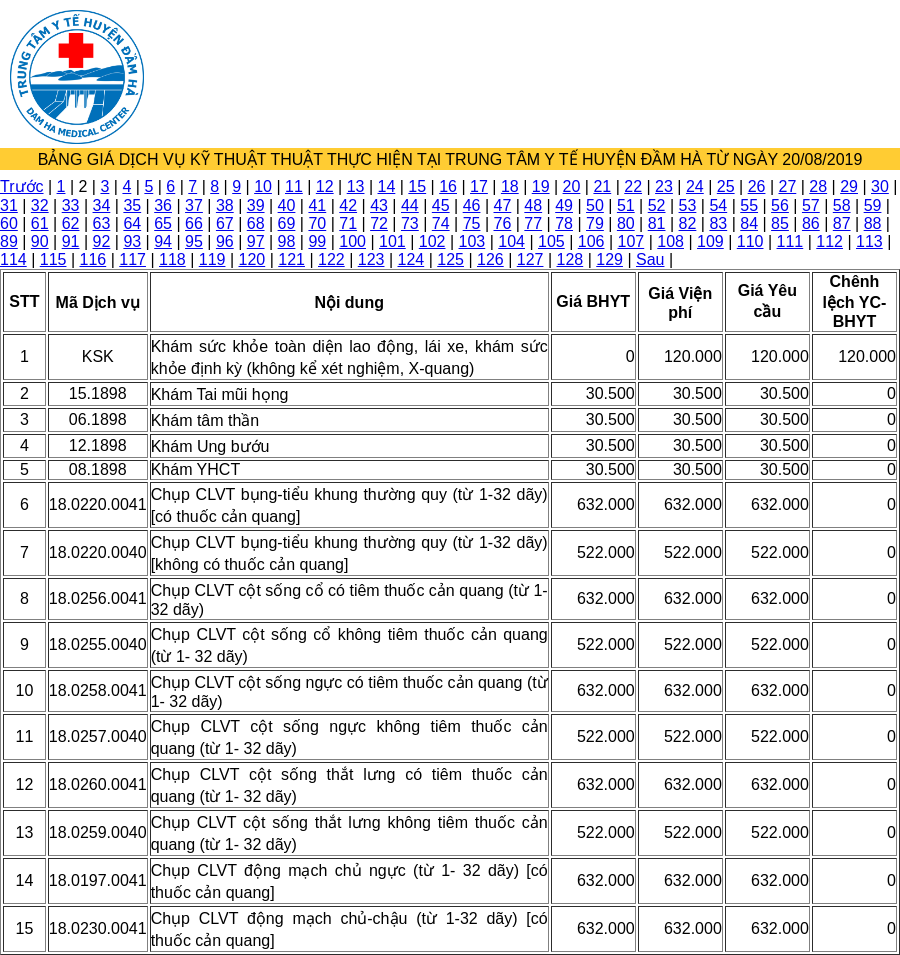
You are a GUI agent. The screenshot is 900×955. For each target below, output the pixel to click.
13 (356, 186)
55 (749, 205)
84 (749, 223)
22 (633, 186)
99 (317, 241)
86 (811, 223)
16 (448, 186)
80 (626, 223)
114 (13, 259)
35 (132, 205)
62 (71, 223)
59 (873, 205)
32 (40, 205)
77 (533, 223)
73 (410, 223)
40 (287, 205)
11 (294, 186)
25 (726, 186)
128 (570, 259)
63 (102, 223)
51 (626, 205)
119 (212, 259)
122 (331, 259)
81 (657, 223)
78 (564, 223)
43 (379, 205)
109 (710, 241)
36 (163, 205)
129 (609, 259)
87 (842, 223)
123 (371, 259)
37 (194, 205)
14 (387, 186)
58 (842, 205)
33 (71, 205)
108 (670, 241)
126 (490, 259)
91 (71, 241)
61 (40, 223)
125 (450, 259)
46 (472, 205)
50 (595, 205)
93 (132, 241)
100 (352, 241)
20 (572, 186)
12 (325, 186)
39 (256, 205)
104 (511, 241)
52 (657, 205)
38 (225, 205)
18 (510, 186)
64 (132, 223)
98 (287, 241)
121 (291, 259)
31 (9, 205)
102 (432, 241)
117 (132, 259)
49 (564, 205)
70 (317, 223)
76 (503, 223)
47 (503, 205)
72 (379, 223)
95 (194, 241)
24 (695, 186)
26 (757, 186)
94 (163, 241)
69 (287, 223)
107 (631, 241)
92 (102, 241)
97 (256, 241)
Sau (650, 259)
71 (348, 223)
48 (533, 205)
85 (780, 223)
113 (869, 241)
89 (9, 241)
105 (551, 241)
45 (441, 205)
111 (790, 241)
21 (602, 186)
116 (93, 259)
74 (441, 223)
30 (880, 186)
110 (750, 241)
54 (718, 205)
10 (263, 186)
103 (472, 241)
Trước (22, 186)
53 (688, 205)
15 (417, 186)
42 (348, 205)
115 (53, 259)
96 (225, 241)
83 (718, 223)
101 (392, 241)
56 (780, 205)
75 (472, 223)
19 (541, 186)
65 (163, 223)
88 (873, 223)
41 (317, 205)
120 (252, 259)
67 (225, 223)
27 (787, 186)
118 (172, 259)
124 (411, 259)
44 (410, 205)
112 (829, 241)
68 (256, 223)
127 (530, 259)
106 (591, 241)
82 (688, 223)
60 (9, 223)
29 (849, 186)
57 (811, 205)
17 (479, 186)
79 (595, 223)
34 (102, 205)
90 (40, 241)
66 (194, 223)
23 (664, 186)
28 (818, 186)
